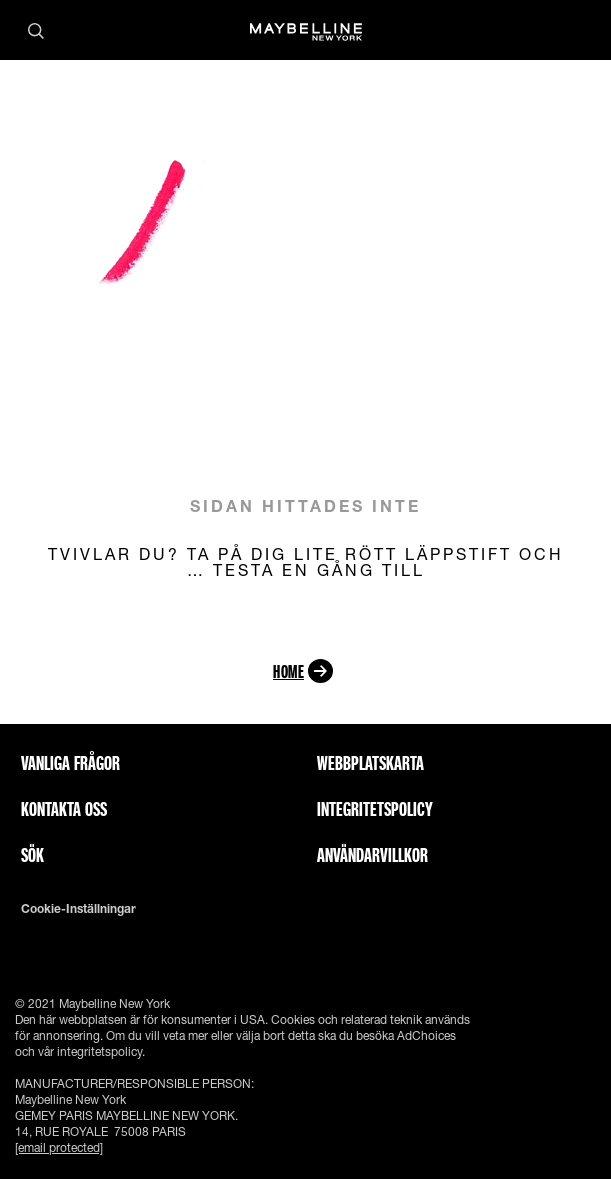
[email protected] (59, 1147)
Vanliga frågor (70, 763)
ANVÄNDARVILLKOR (372, 855)
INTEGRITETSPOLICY (375, 809)
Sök (32, 855)
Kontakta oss (64, 809)
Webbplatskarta (370, 763)
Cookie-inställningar (78, 909)
